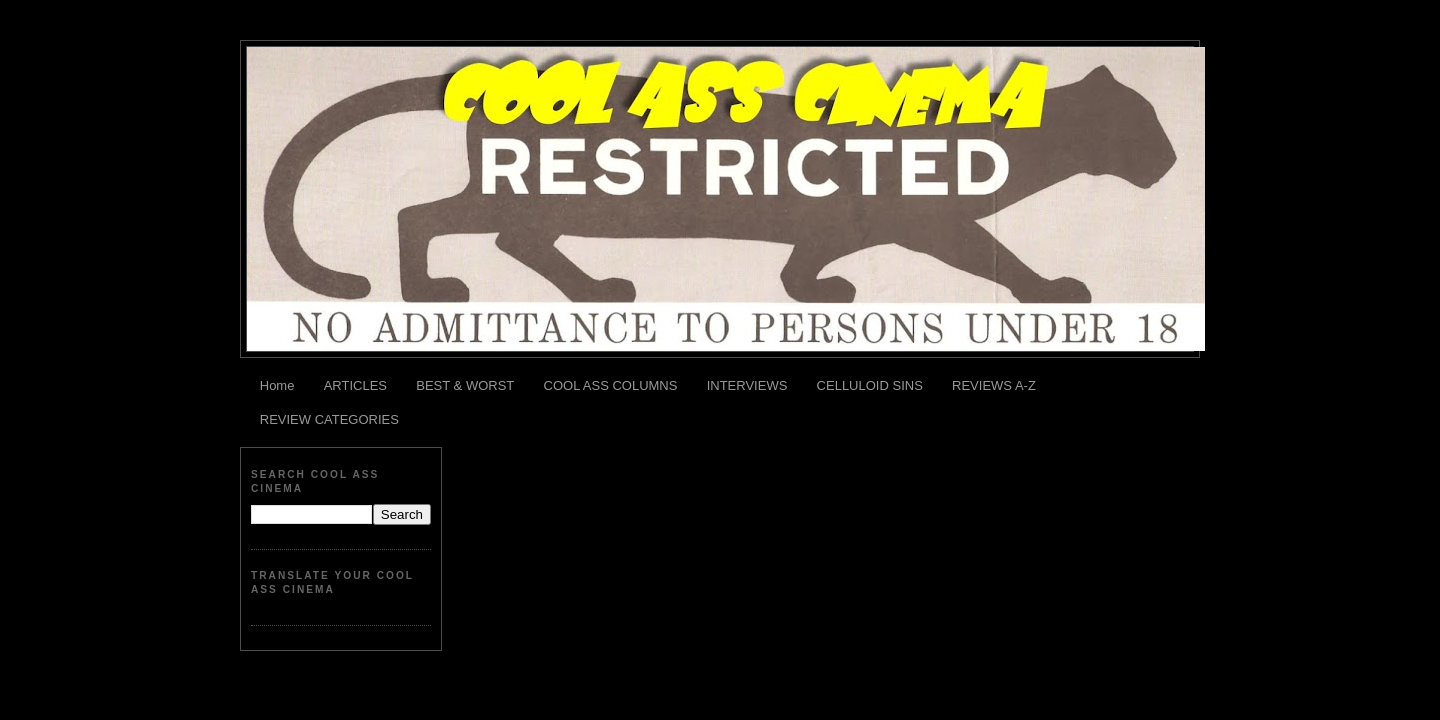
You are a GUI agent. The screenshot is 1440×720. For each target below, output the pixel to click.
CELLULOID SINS (870, 385)
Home (277, 385)
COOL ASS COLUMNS (611, 385)
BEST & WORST (465, 385)
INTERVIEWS (747, 385)
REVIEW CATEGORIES (329, 419)
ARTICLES (355, 385)
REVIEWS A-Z (994, 385)
